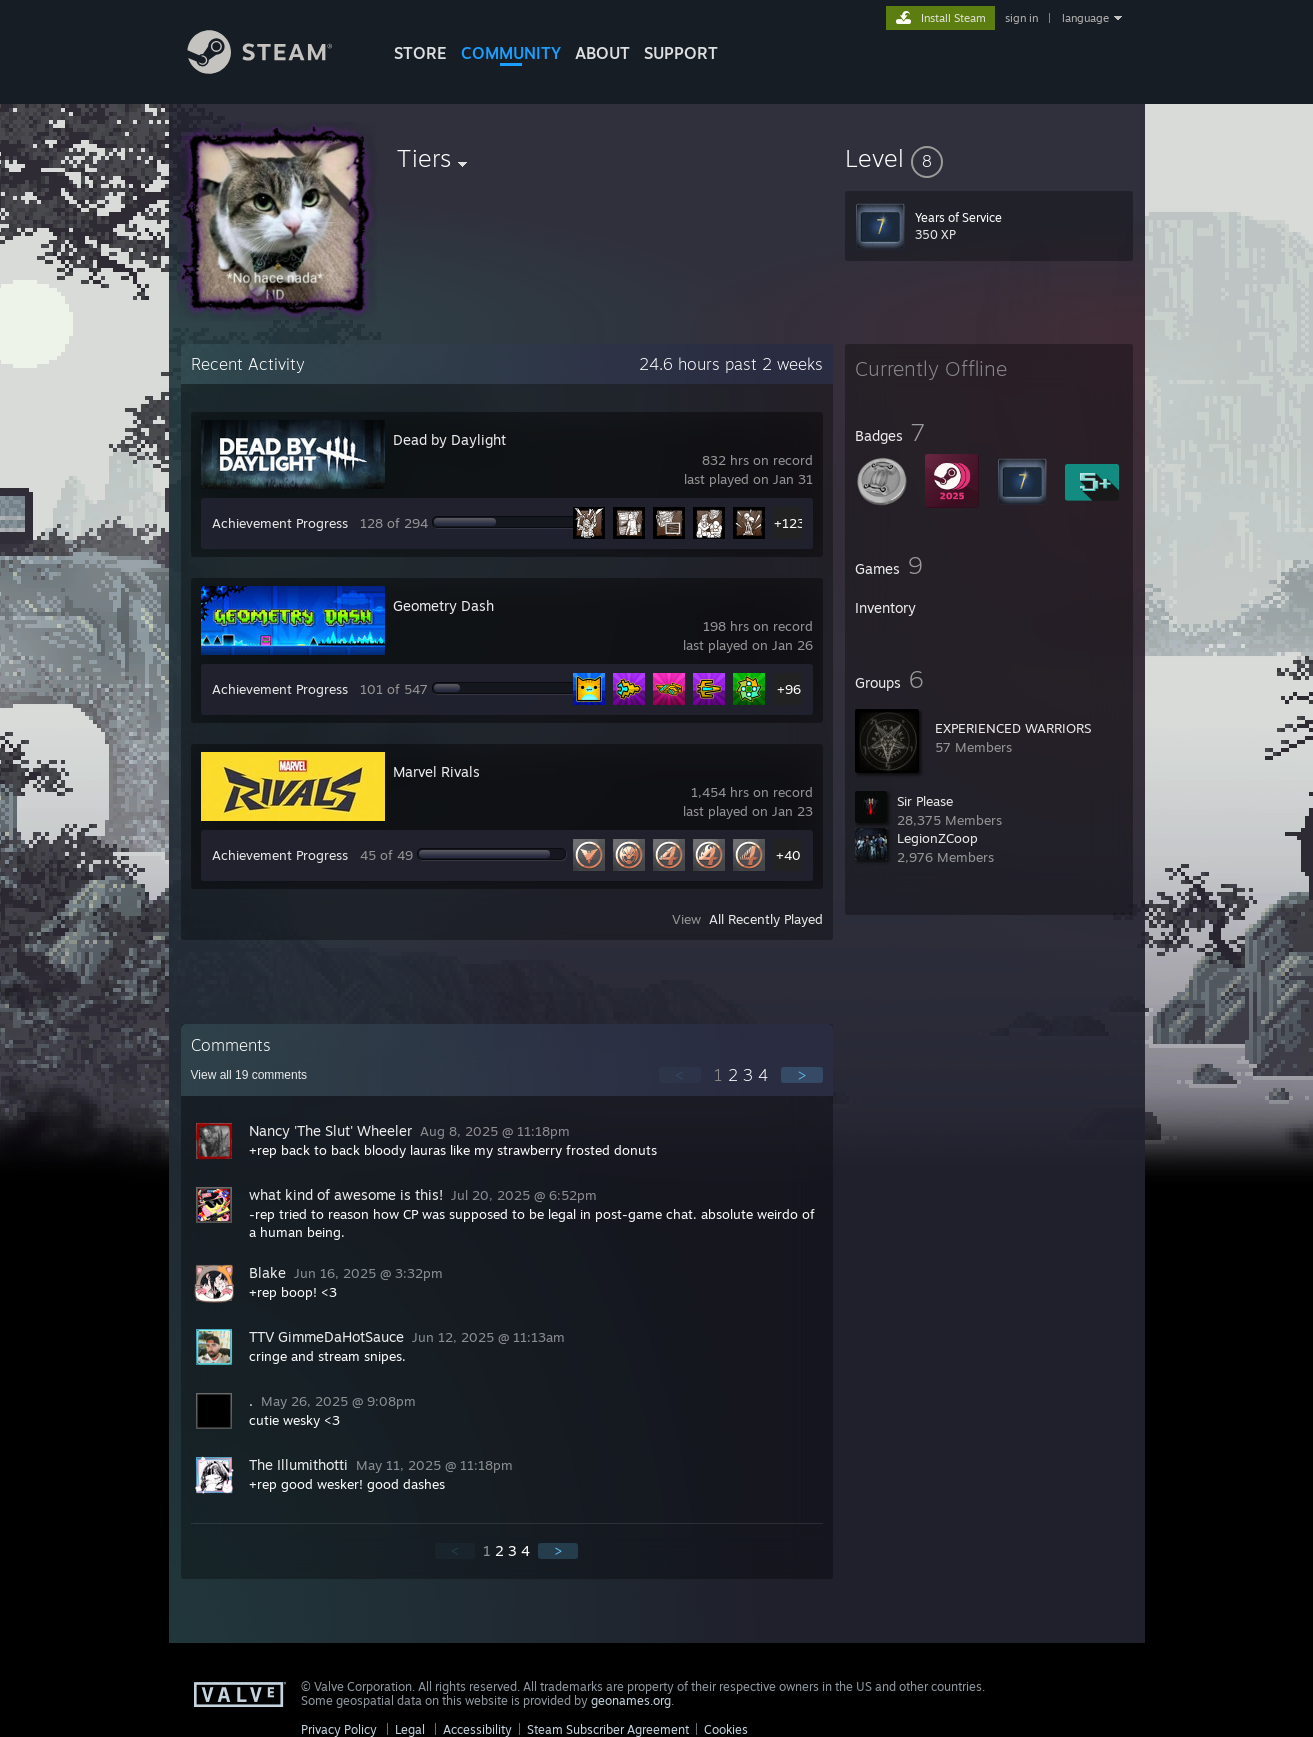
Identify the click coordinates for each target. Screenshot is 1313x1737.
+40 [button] (788, 855)
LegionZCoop (937, 838)
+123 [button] (789, 523)
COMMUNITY (511, 53)
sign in (1021, 18)
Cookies (726, 1729)
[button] (989, 158)
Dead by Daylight (449, 439)
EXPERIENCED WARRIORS (1013, 728)
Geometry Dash (443, 605)
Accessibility (477, 1729)
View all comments (249, 1075)
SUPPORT (681, 53)
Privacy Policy (339, 1729)
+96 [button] (789, 689)
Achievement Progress (280, 523)
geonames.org (631, 1700)
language (1085, 18)
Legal (410, 1729)
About (602, 53)
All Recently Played (766, 919)
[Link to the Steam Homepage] (275, 68)
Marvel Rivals (436, 771)
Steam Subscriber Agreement (608, 1729)
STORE (420, 53)
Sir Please (925, 801)
